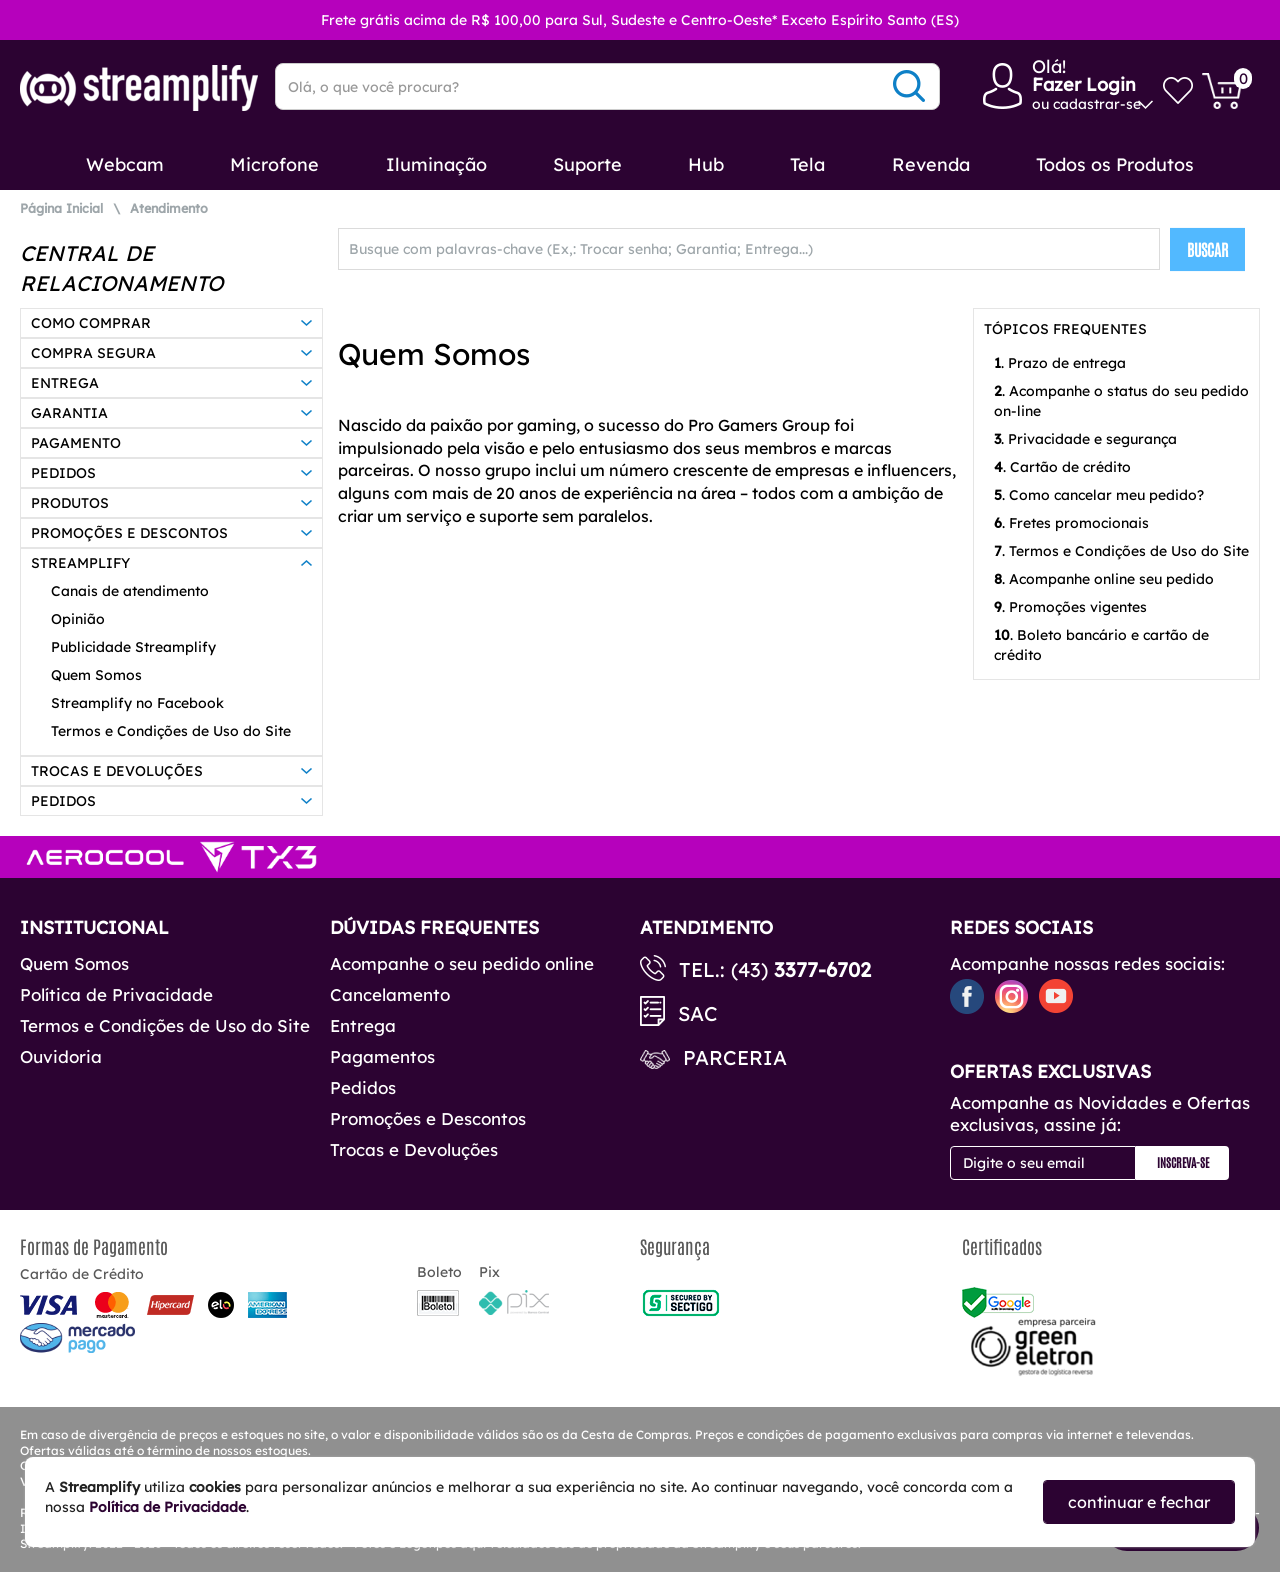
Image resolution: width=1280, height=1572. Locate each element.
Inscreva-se (1183, 1162)
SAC (698, 1013)
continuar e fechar (1139, 1502)
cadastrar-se (1097, 104)
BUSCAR (1207, 249)
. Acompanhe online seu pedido (1104, 579)
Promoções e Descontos (428, 1118)
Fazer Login (1084, 84)
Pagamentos (382, 1056)
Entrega (363, 1025)
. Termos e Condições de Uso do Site (1121, 551)
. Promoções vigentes (1070, 607)
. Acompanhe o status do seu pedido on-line (1121, 401)
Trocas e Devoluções (414, 1149)
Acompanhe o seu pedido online (462, 963)
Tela (807, 164)
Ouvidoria (61, 1056)
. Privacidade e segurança (1085, 439)
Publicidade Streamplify (133, 647)
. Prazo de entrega (1060, 363)
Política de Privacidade (116, 994)
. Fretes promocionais (1071, 523)
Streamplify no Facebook (137, 703)
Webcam (125, 164)
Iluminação (436, 164)
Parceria (735, 1057)
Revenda (931, 164)
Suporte (587, 164)
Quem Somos (96, 675)
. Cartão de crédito (1062, 467)
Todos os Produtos (1115, 164)
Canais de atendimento (130, 591)
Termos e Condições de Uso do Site (171, 731)
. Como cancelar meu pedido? (1099, 495)
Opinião (78, 619)
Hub (706, 164)
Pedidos (363, 1087)
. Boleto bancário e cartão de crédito (1101, 645)
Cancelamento (390, 994)
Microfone (274, 164)
